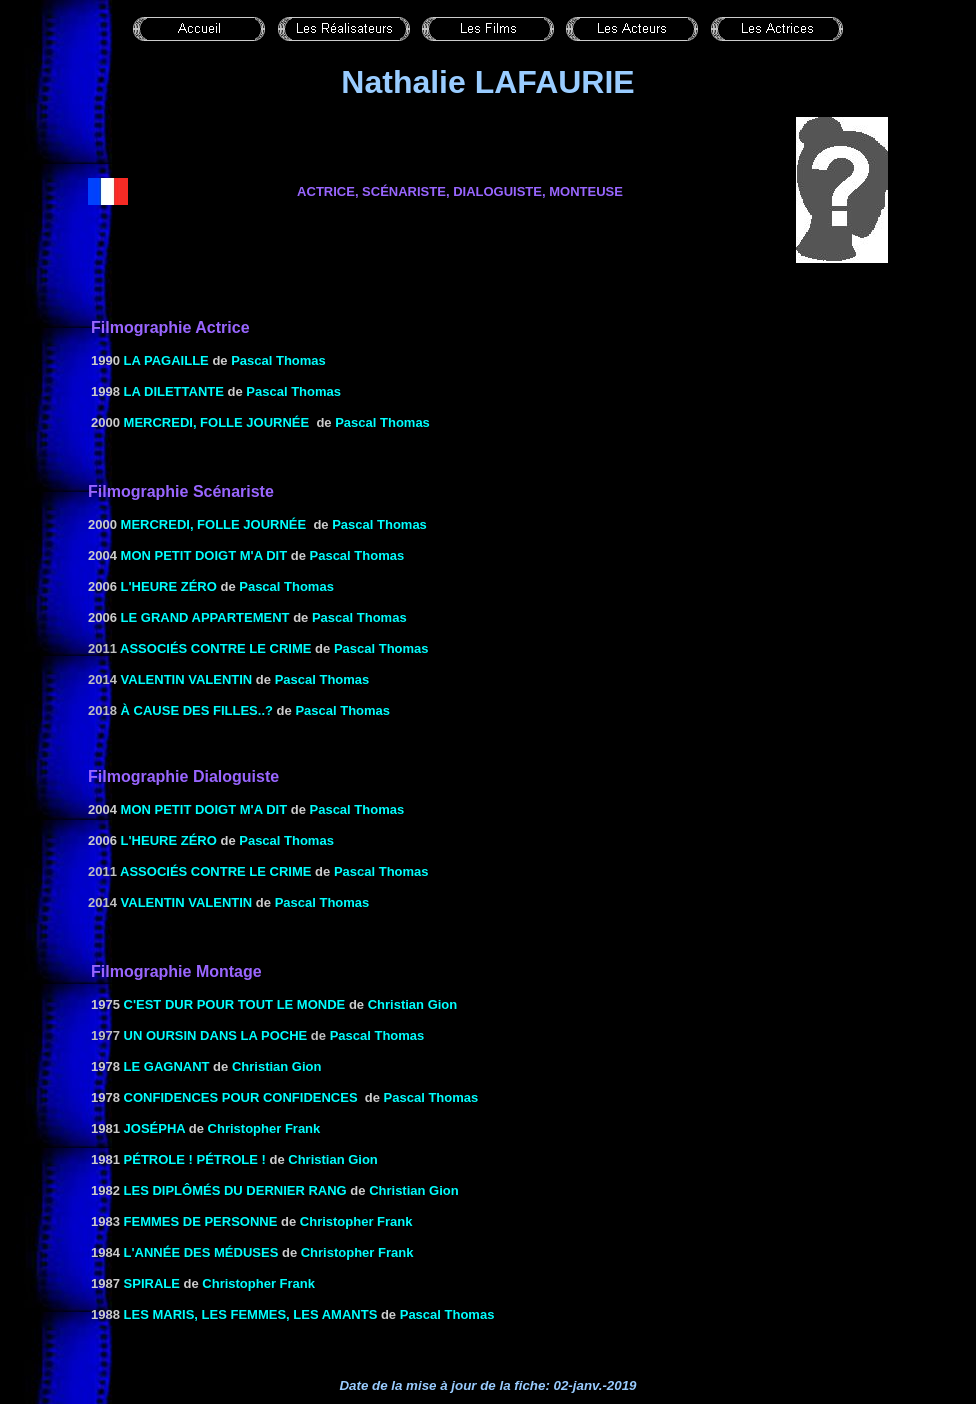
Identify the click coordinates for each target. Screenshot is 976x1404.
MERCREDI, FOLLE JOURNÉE (217, 422)
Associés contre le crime (215, 648)
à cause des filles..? (197, 710)
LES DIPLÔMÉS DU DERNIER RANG (235, 1190)
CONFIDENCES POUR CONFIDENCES (241, 1097)
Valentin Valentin (187, 679)
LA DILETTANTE (174, 391)
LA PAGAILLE (166, 360)
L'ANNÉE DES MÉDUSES (201, 1252)
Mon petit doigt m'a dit (204, 555)
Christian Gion (413, 1004)
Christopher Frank (264, 1128)
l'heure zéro (169, 586)
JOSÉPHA (155, 1128)
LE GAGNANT (167, 1066)
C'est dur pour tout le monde (235, 1004)
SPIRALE (152, 1283)
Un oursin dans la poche (216, 1035)
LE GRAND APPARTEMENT (205, 617)
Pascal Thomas (278, 360)
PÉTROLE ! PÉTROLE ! (195, 1159)
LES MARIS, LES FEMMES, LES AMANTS (251, 1314)
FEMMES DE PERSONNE (201, 1221)
